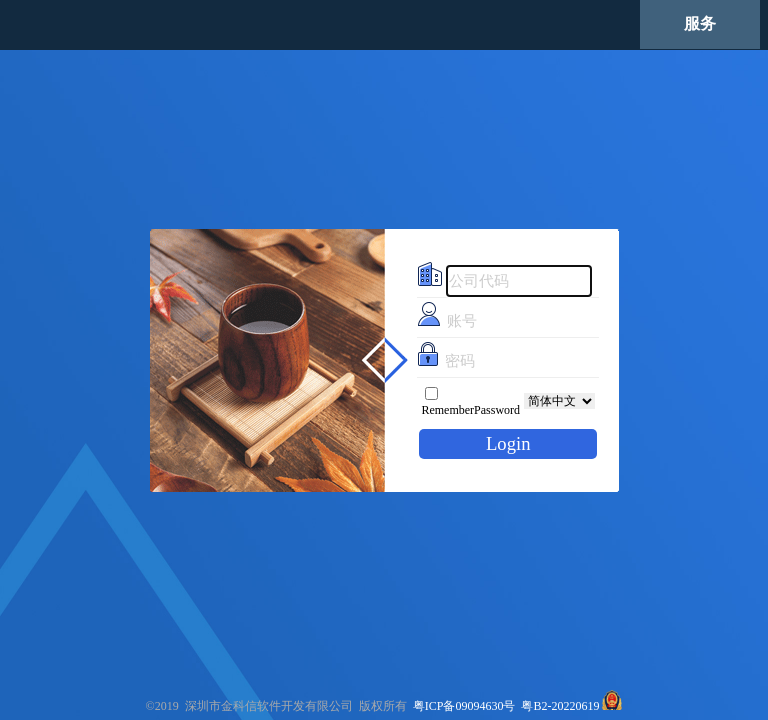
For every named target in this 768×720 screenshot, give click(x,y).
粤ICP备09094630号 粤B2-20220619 (506, 706)
